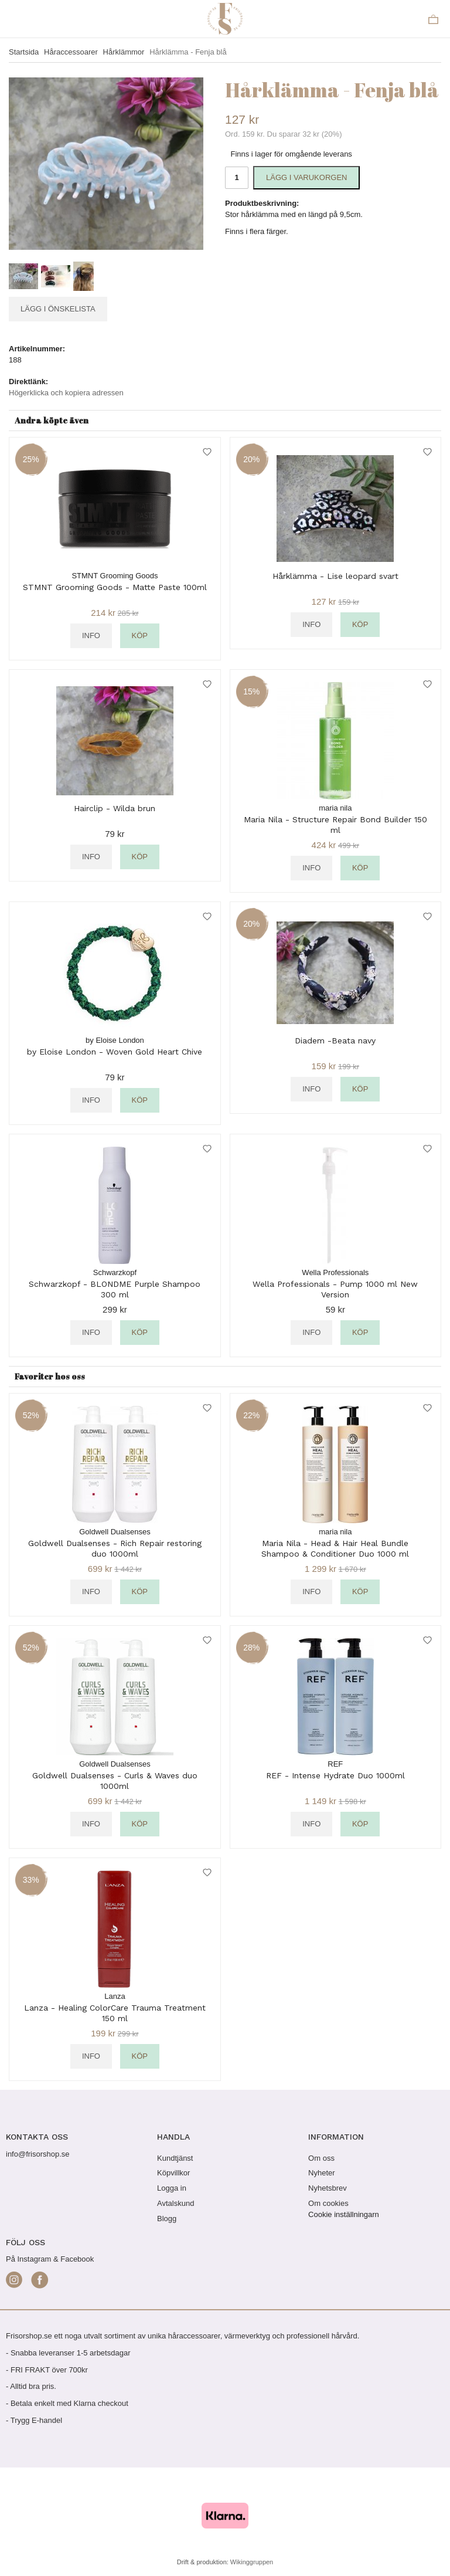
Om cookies (328, 2203)
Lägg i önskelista (58, 308)
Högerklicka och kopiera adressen (66, 392)
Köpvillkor (173, 2172)
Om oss (321, 2158)
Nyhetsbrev (327, 2188)
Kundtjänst (175, 2158)
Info (91, 635)
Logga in (171, 2188)
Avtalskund (175, 2203)
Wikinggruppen (251, 2561)
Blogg (166, 2218)
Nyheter (321, 2172)
